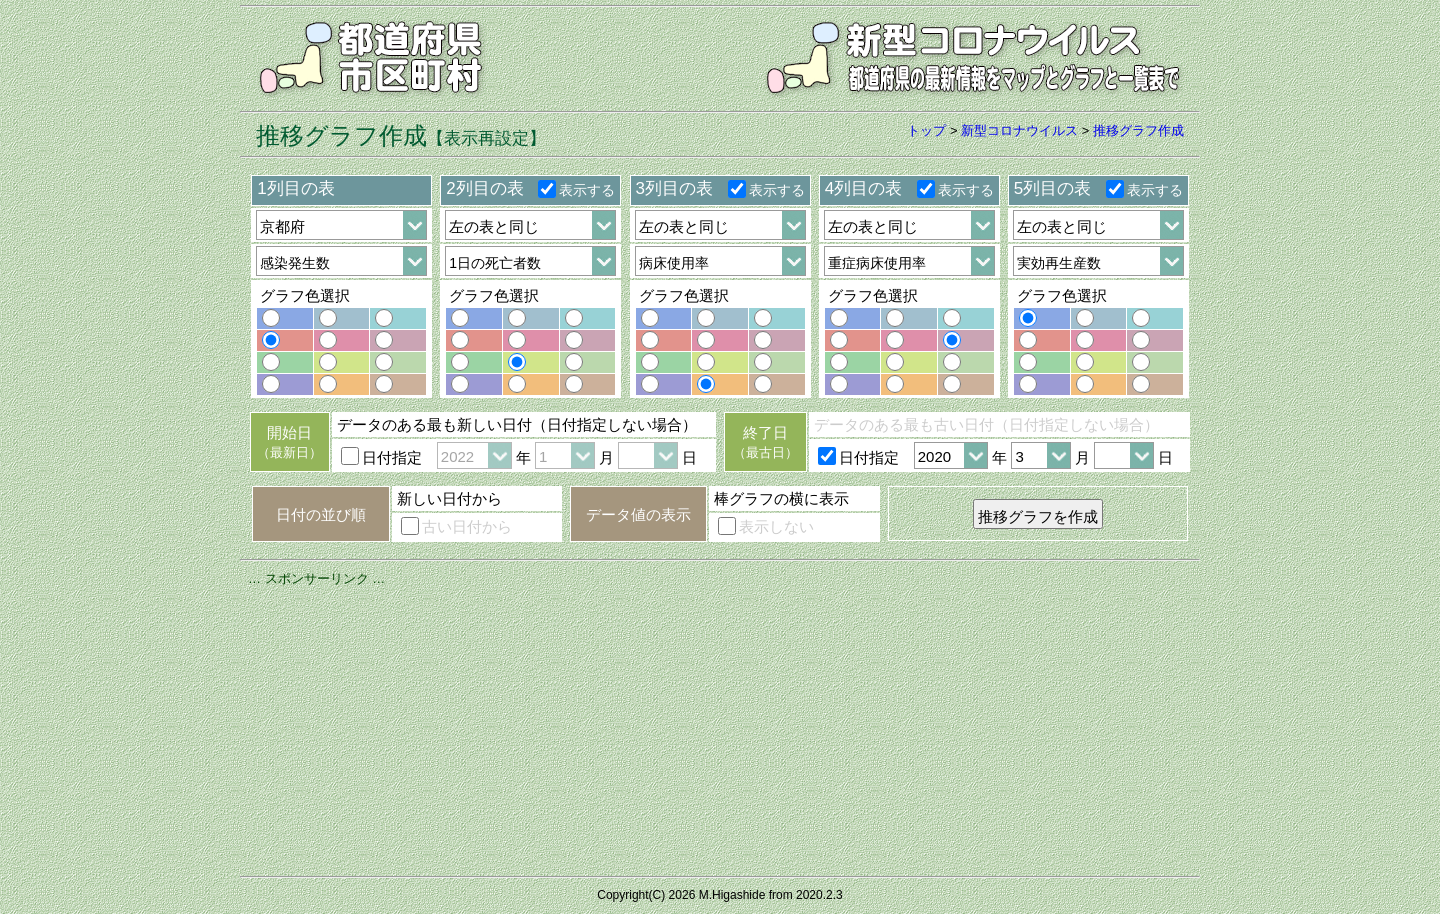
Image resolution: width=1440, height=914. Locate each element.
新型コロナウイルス (1019, 130)
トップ (926, 130)
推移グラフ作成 (1138, 130)
